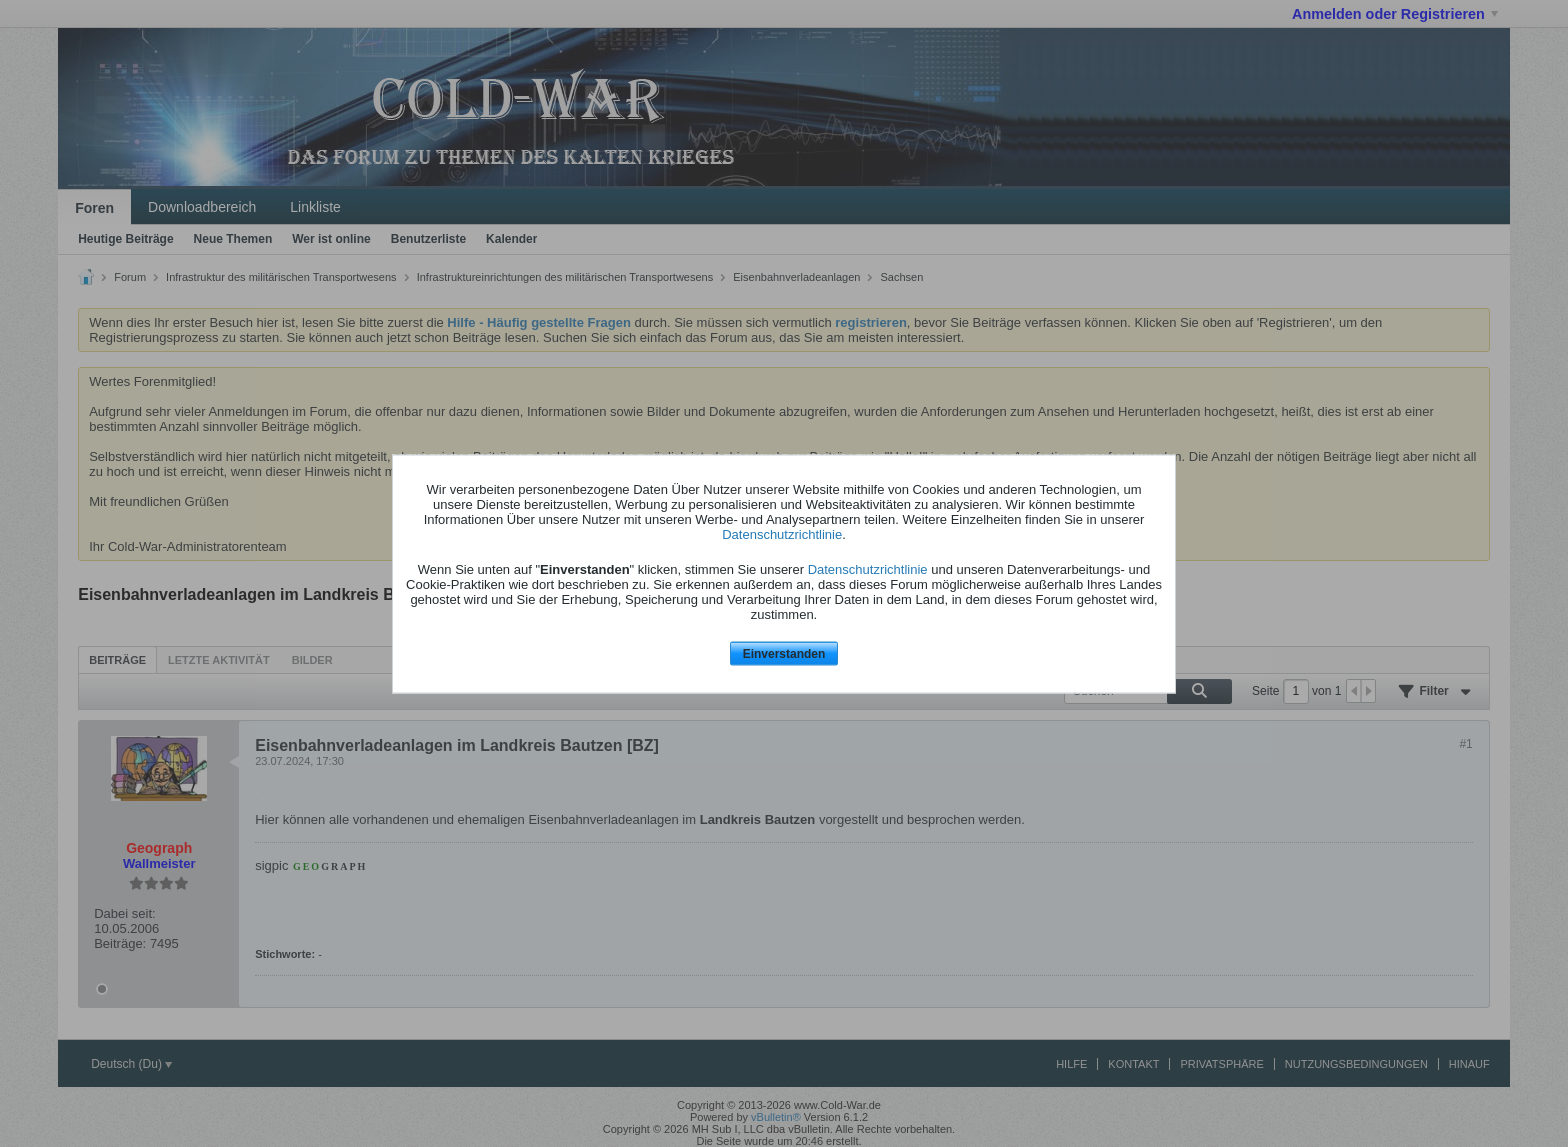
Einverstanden (784, 654)
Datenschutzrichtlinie (782, 534)
